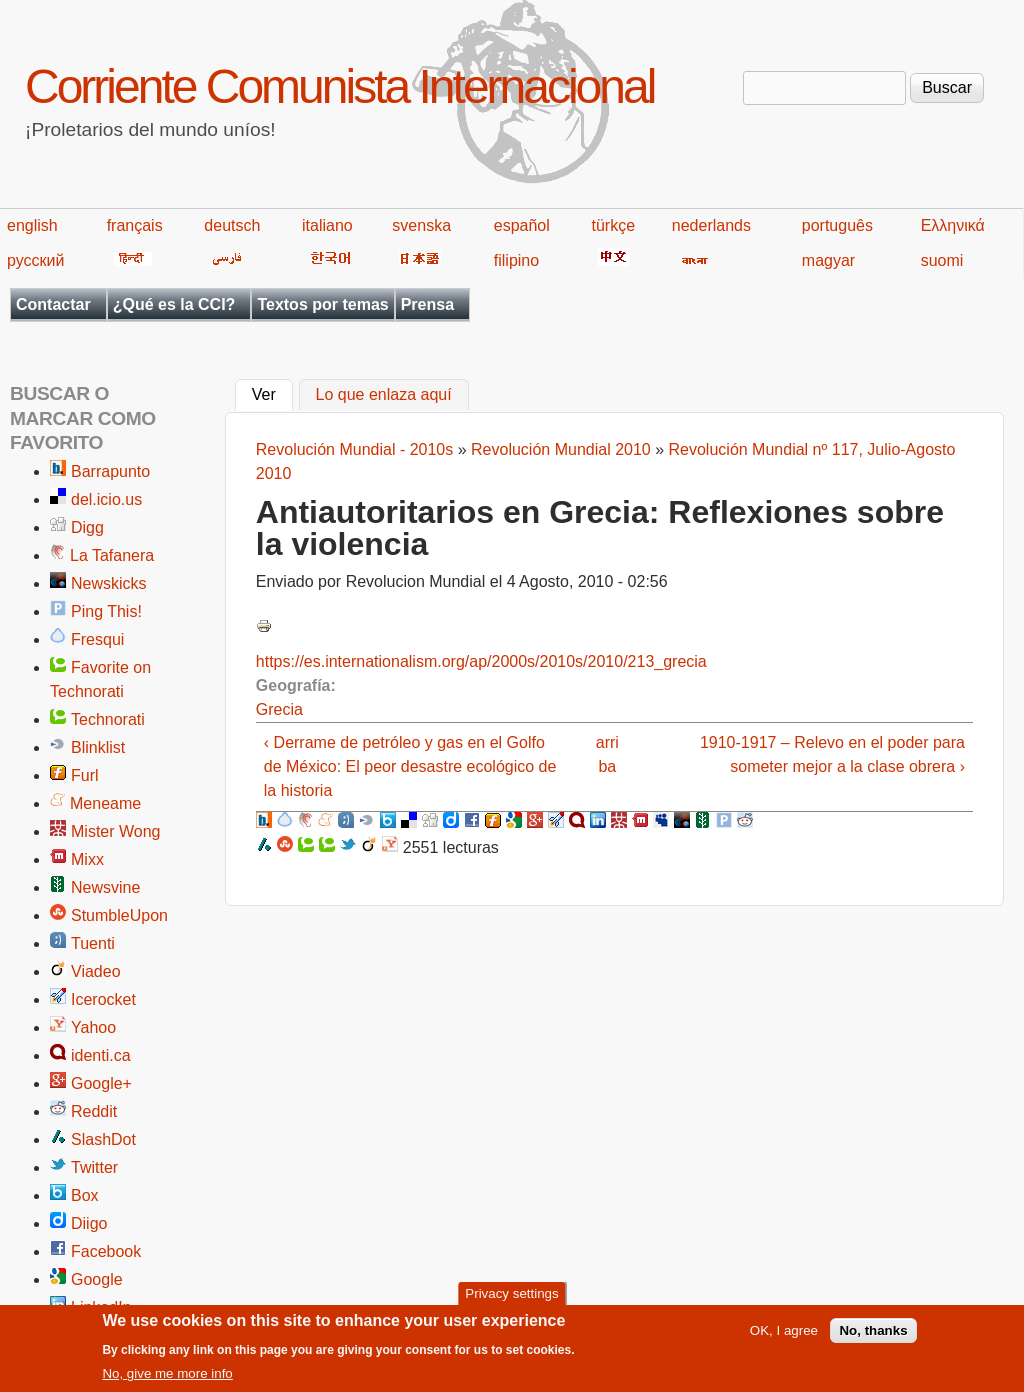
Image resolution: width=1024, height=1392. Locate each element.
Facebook (106, 1251)
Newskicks (109, 583)
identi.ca (101, 1055)
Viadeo (96, 971)
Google (97, 1279)
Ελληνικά (953, 225)
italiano (327, 225)
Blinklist (98, 747)
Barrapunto (110, 471)
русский (35, 260)
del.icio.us (106, 499)
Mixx (87, 859)
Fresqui (97, 639)
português (837, 225)
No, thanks (873, 1336)
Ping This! (106, 611)
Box (85, 1195)
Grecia (279, 709)
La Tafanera (112, 555)
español (522, 225)
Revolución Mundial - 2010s (354, 449)
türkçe (613, 225)
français (135, 225)
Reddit (94, 1111)
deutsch (232, 225)
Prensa (427, 304)
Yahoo (93, 1027)
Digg (87, 527)
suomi (942, 260)
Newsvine (105, 887)
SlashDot (103, 1139)
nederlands (711, 225)
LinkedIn (101, 1307)
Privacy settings (511, 1299)
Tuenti (93, 943)
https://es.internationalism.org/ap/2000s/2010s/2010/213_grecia (481, 661)
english (32, 225)
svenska (421, 225)
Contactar (53, 304)
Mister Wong (116, 831)
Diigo (89, 1223)
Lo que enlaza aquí (384, 395)
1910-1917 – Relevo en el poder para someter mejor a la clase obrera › (832, 754)
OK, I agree (784, 1336)
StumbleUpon (119, 915)
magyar (828, 260)
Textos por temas (322, 304)
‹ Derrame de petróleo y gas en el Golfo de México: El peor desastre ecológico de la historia (410, 766)
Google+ (101, 1083)
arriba (607, 754)
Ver (272, 393)
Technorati (108, 719)
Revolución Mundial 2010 (561, 449)
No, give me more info (167, 1380)
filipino (516, 260)
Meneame (105, 803)
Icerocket (103, 999)
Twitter (94, 1167)
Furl (85, 775)
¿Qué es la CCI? (174, 304)
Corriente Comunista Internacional (339, 86)
